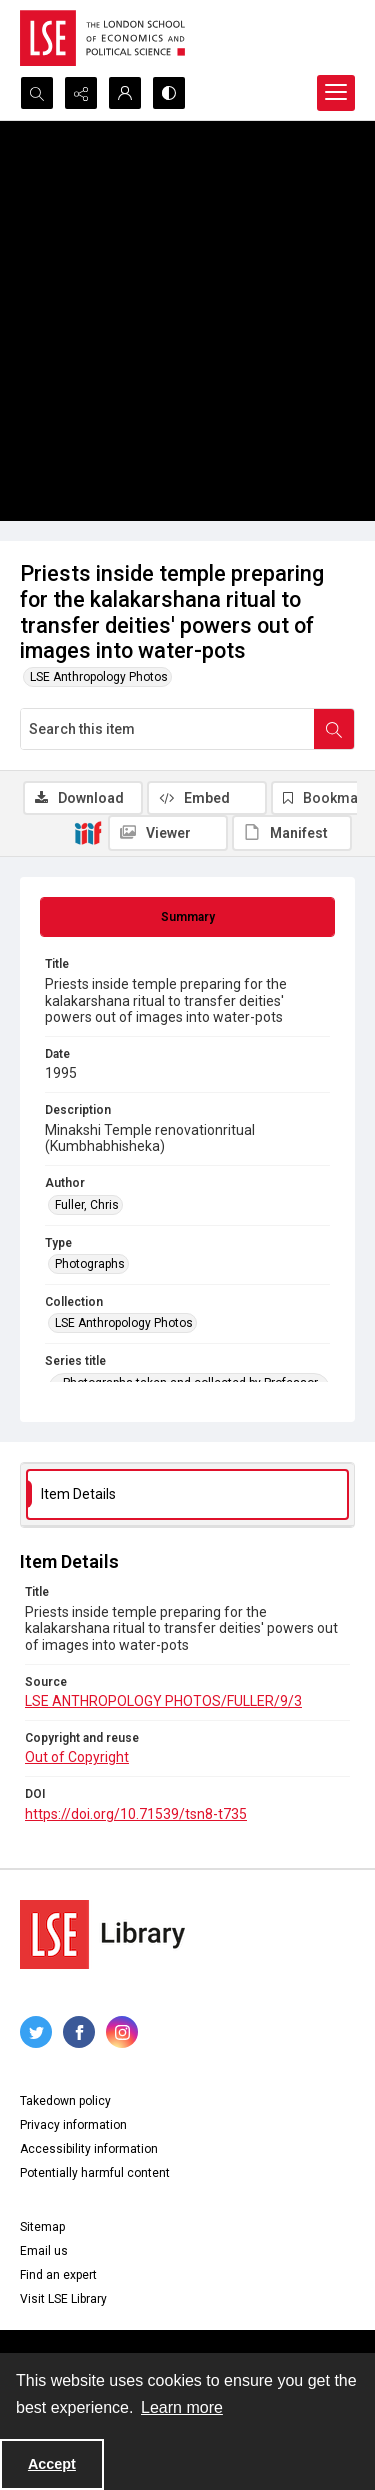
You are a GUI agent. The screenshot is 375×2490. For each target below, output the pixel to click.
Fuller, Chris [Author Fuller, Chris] (87, 1205)
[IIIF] (88, 832)
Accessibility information (89, 2149)
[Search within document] (334, 729)
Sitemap (42, 2227)
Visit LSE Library (63, 2299)
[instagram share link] (122, 2032)
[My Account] (125, 93)
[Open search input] (37, 93)
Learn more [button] (182, 2407)
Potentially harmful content (95, 2173)
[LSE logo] (102, 38)
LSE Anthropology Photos (99, 677)
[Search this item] (167, 729)
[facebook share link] (79, 2032)
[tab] (187, 917)
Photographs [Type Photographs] (90, 1264)
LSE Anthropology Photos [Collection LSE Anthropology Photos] (124, 1323)
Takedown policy (65, 2101)
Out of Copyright (77, 1757)
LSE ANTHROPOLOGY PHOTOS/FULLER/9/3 (163, 1701)
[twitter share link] (36, 2032)
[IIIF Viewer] (168, 833)
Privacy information (73, 2125)
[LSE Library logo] (102, 1934)
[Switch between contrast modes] (169, 93)
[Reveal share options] (81, 93)
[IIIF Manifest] (292, 833)
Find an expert (58, 2275)
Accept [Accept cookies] (52, 2464)
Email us (44, 2251)
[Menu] (336, 93)
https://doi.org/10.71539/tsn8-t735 (136, 1814)
